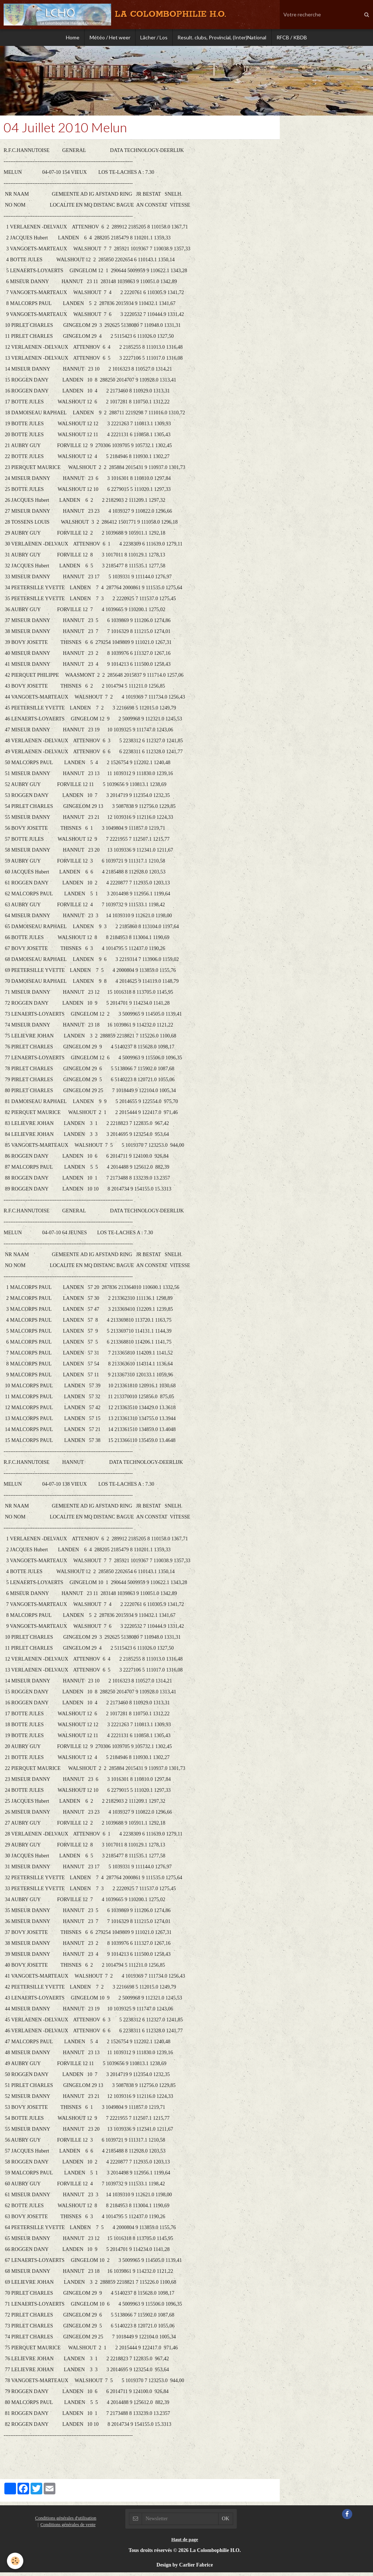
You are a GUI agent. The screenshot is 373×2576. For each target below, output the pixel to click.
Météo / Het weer (108, 38)
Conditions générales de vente (67, 2528)
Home (70, 38)
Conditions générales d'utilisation (65, 2521)
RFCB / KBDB (294, 38)
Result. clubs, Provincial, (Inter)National (223, 38)
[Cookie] (15, 2561)
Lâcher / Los (154, 38)
